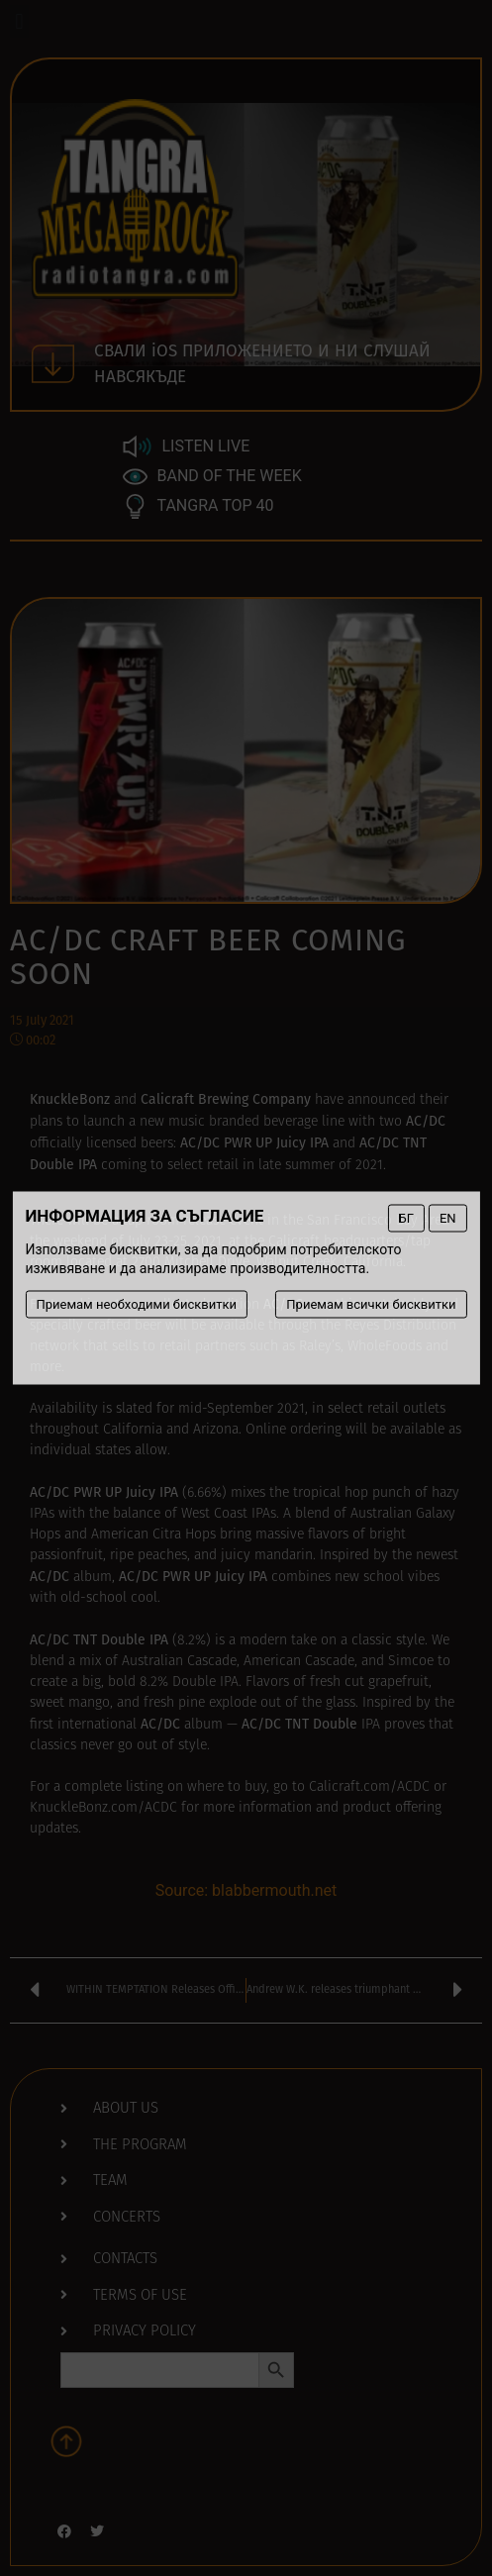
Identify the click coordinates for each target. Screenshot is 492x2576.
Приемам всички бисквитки (370, 1304)
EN (448, 1218)
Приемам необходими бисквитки (136, 1304)
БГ (405, 1218)
